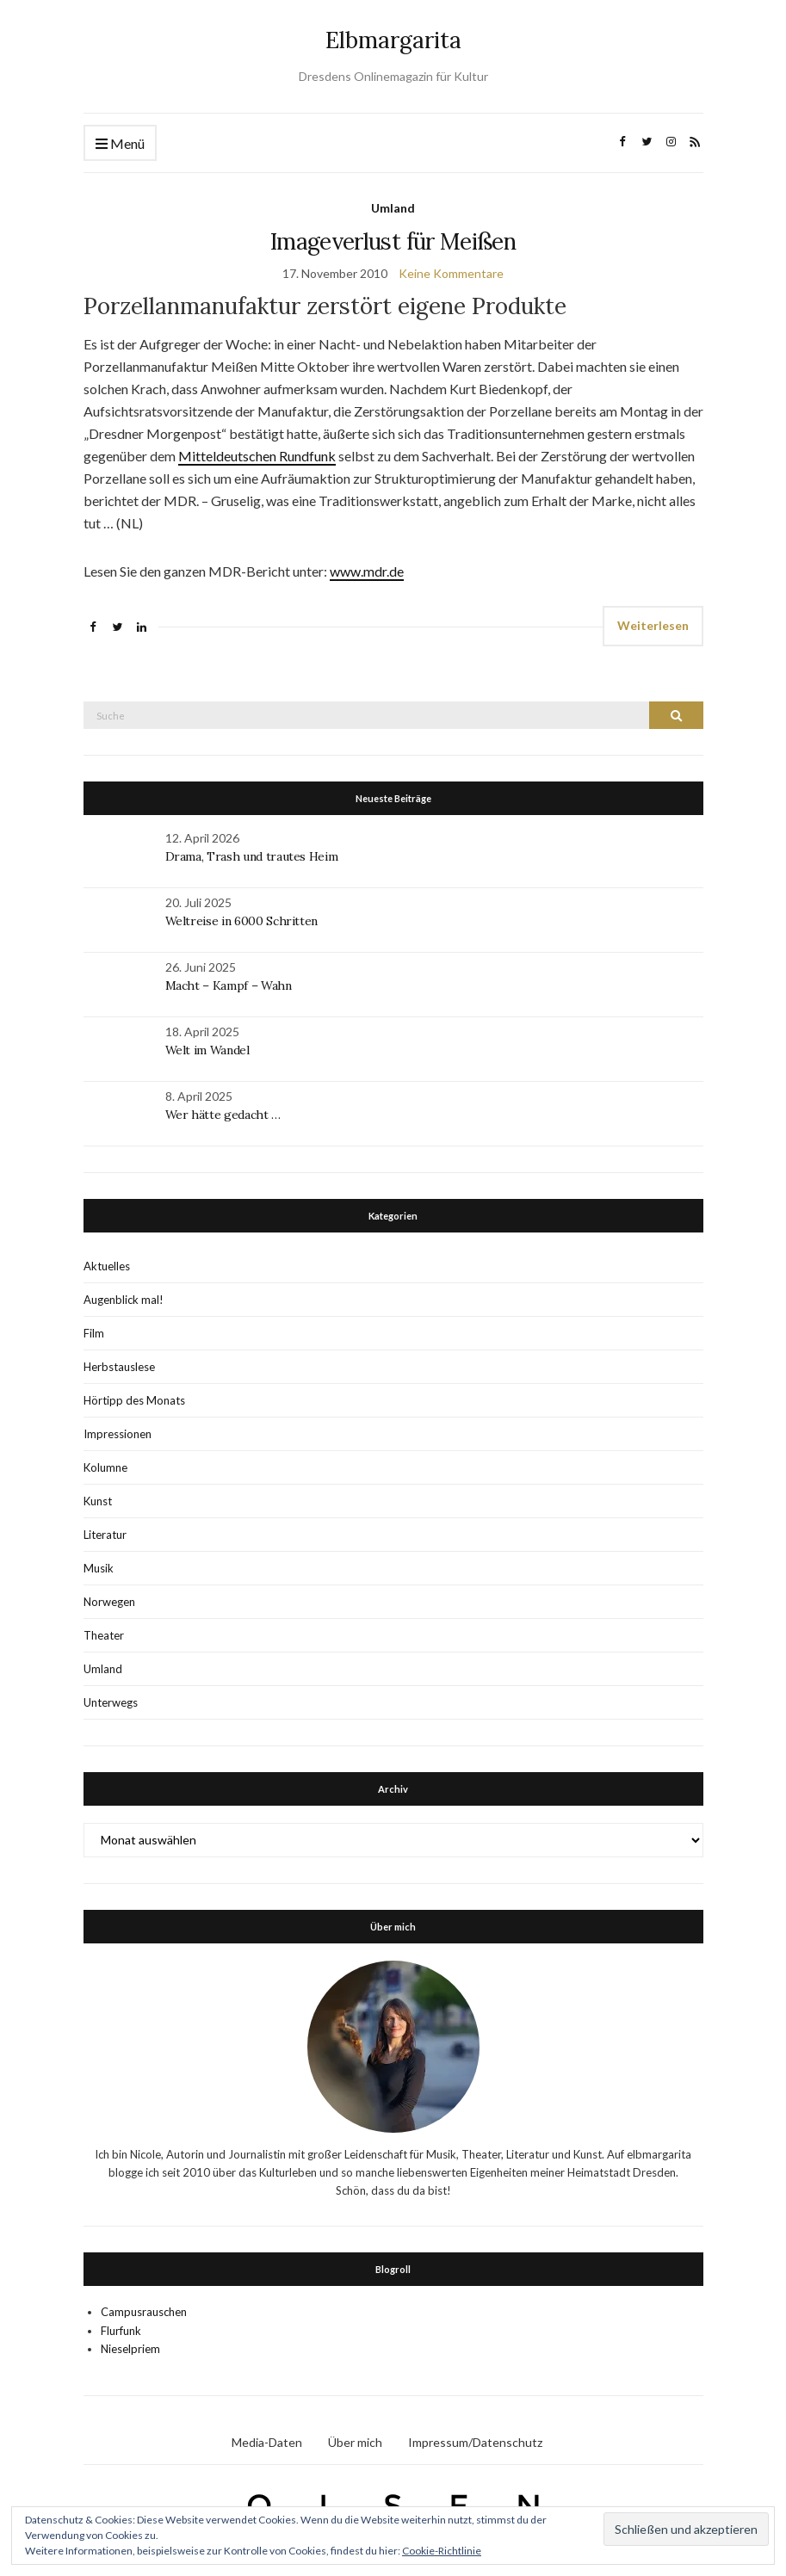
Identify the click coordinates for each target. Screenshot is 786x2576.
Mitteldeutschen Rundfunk (257, 456)
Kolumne (105, 1467)
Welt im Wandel (209, 1050)
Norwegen (109, 1602)
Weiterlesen (653, 625)
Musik (99, 1568)
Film (94, 1333)
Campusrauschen (144, 2312)
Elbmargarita (393, 40)
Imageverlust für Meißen (393, 241)
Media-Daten (267, 2442)
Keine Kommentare (451, 273)
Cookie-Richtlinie (441, 2550)
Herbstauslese (119, 1367)
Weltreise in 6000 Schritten (242, 921)
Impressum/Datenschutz (475, 2442)
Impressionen (118, 1434)
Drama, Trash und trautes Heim (251, 856)
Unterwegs (111, 1702)
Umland (393, 208)
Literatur (105, 1534)
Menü (120, 144)
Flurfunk (121, 2331)
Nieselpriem (130, 2349)
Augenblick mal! (124, 1300)
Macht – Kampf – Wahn (228, 985)
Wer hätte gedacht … (223, 1114)
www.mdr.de (367, 571)
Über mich (355, 2442)
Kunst (98, 1501)
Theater (104, 1635)
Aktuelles (107, 1266)
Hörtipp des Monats (134, 1400)
